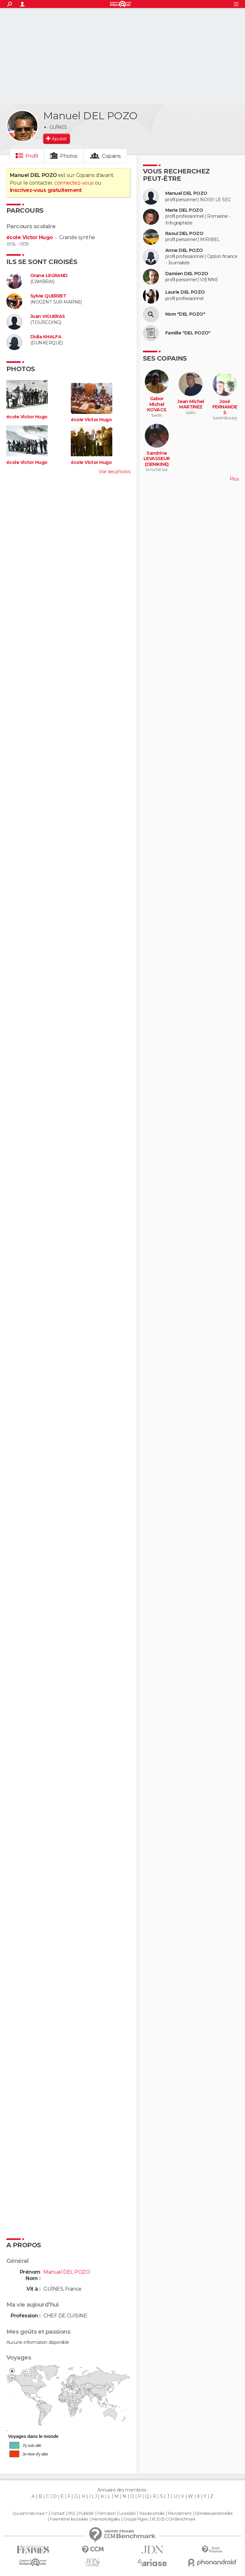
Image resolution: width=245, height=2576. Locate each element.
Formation (106, 2513)
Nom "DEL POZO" (185, 314)
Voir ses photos (114, 471)
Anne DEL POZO (184, 250)
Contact (57, 2513)
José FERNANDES (224, 407)
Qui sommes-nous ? (29, 2513)
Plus (234, 479)
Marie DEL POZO (184, 210)
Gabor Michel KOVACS (157, 404)
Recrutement (179, 2513)
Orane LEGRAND (49, 275)
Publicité (86, 2513)
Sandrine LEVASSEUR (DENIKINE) (157, 459)
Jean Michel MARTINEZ (190, 404)
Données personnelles (214, 2513)
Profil (32, 156)
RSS (71, 2513)
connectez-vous (73, 183)
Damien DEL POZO (186, 273)
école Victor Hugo (29, 237)
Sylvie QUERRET (48, 296)
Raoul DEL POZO (184, 233)
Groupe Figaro (135, 2519)
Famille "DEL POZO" (188, 333)
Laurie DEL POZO (185, 292)
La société (127, 2513)
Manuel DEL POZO (186, 193)
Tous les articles (151, 2513)
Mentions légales (106, 2519)
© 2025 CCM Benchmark (174, 2519)
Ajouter (59, 139)
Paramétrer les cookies (69, 2519)
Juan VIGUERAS (47, 316)
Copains (111, 156)
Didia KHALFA (45, 337)
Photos (69, 156)
